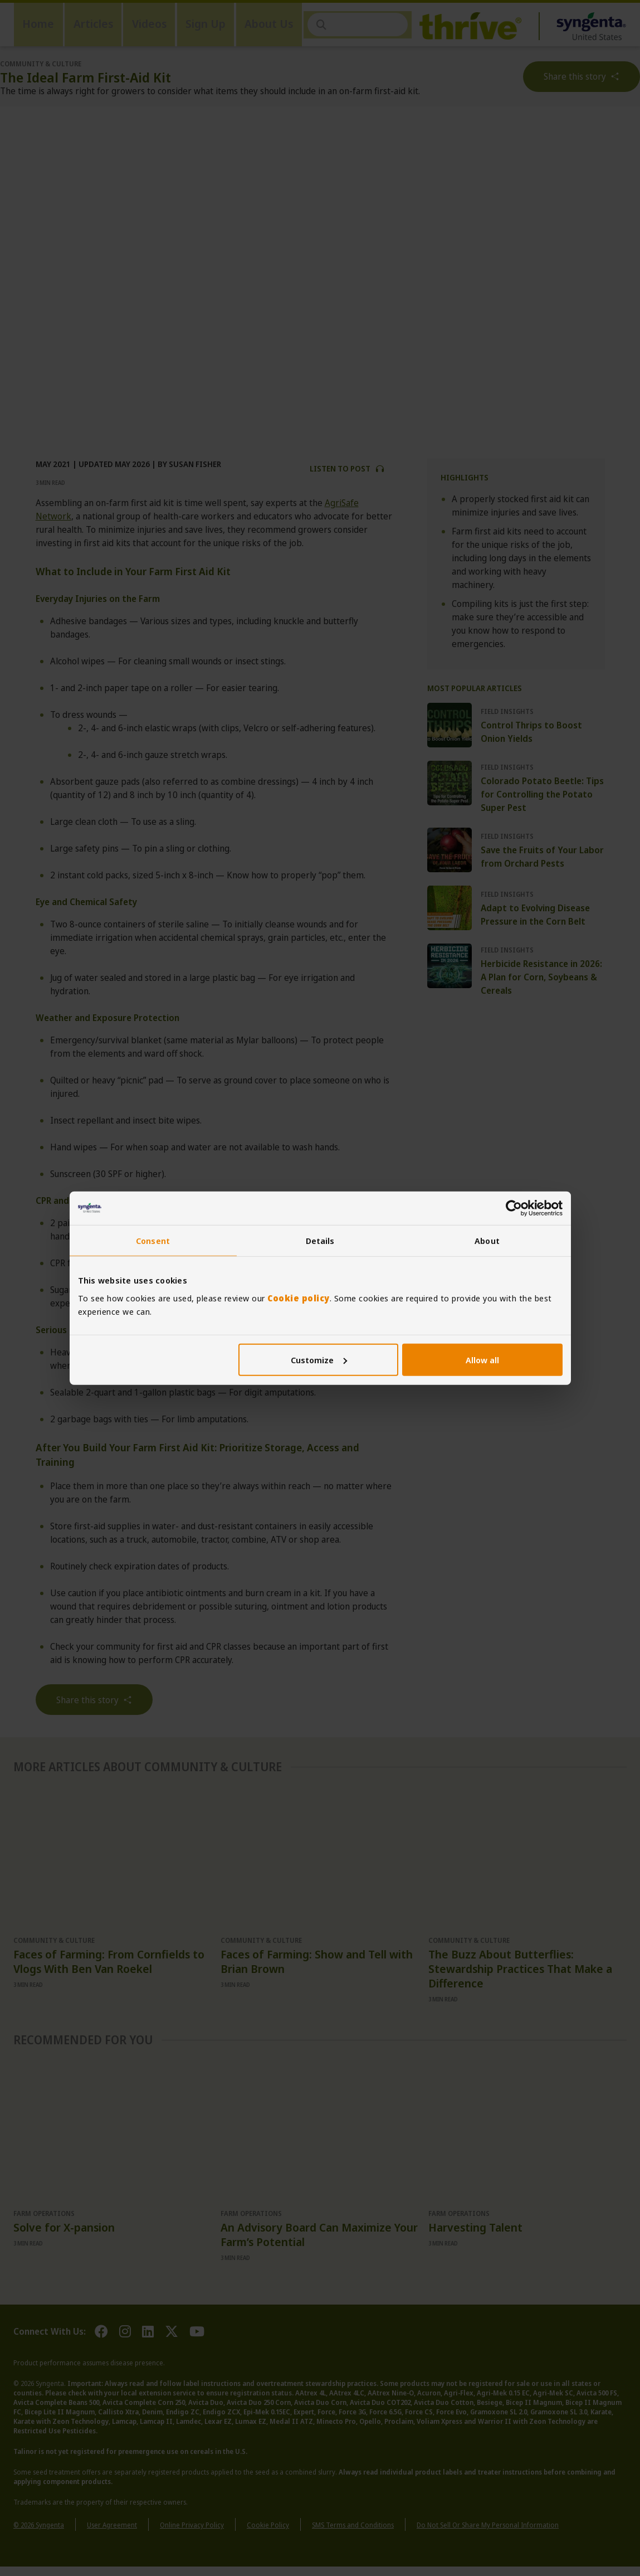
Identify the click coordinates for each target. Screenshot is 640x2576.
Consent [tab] (153, 1240)
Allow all (482, 1359)
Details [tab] (320, 1240)
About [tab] (487, 1240)
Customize (319, 1359)
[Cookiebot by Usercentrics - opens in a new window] (514, 1208)
